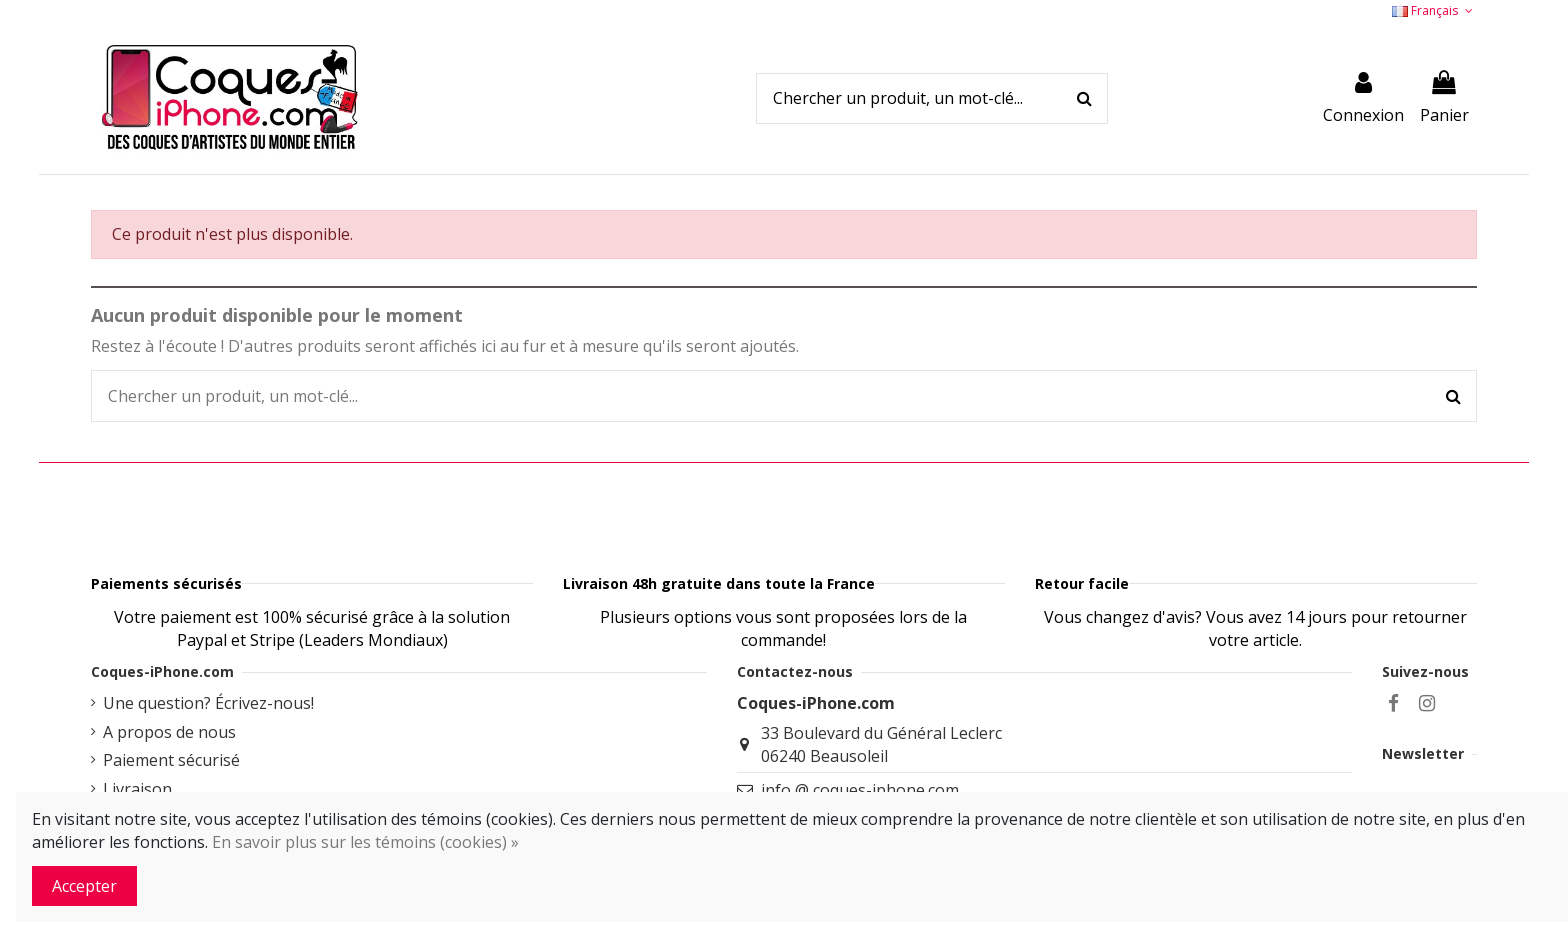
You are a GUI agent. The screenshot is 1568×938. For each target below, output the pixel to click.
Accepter (84, 886)
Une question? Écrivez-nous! (208, 753)
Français (1434, 10)
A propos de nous (169, 782)
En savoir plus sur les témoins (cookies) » (365, 842)
